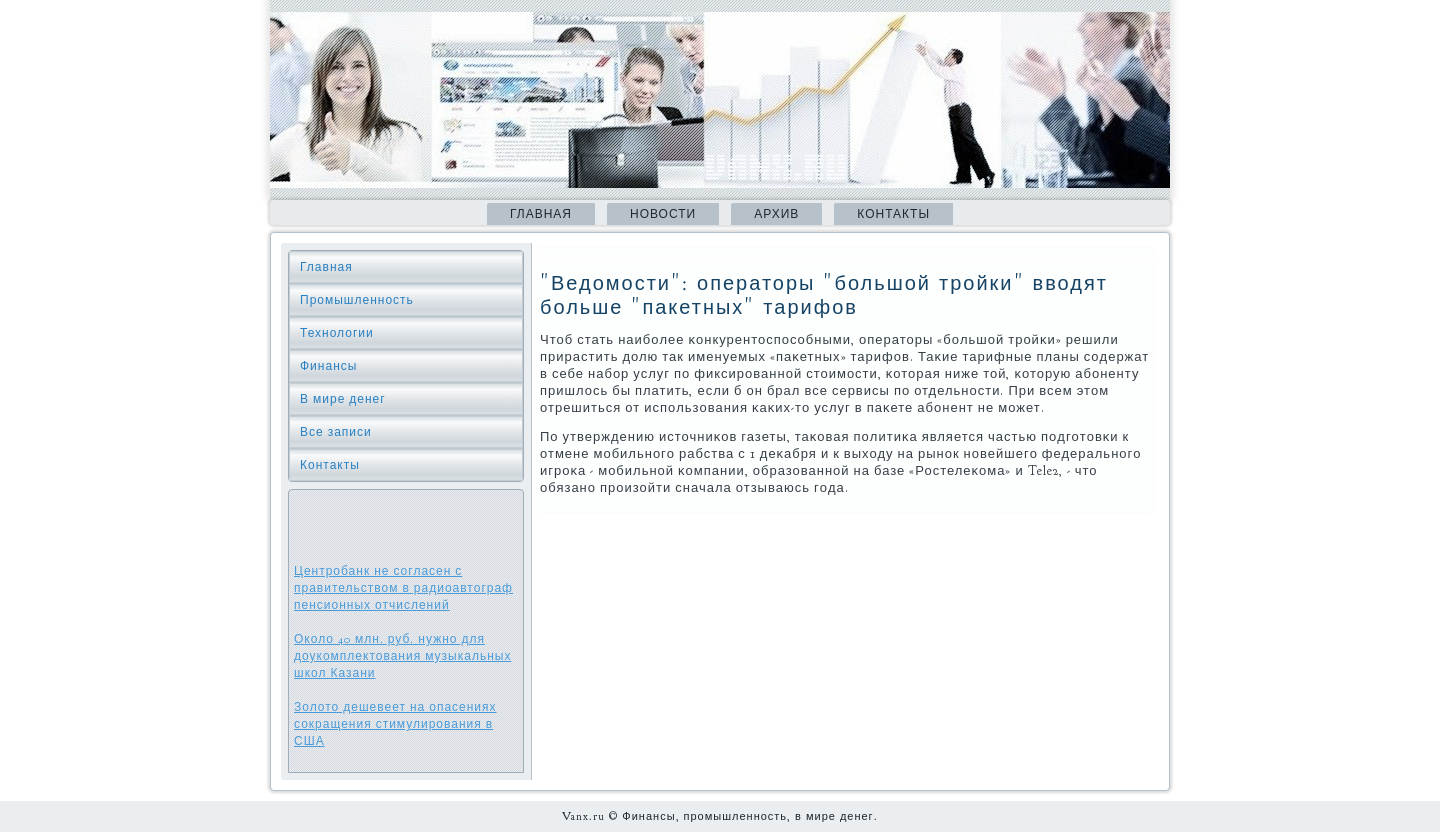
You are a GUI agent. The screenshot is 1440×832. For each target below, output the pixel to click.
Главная (541, 214)
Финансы (328, 366)
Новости (663, 214)
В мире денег (343, 399)
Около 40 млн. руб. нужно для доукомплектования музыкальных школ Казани (402, 656)
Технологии (337, 333)
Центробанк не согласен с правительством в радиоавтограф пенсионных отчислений (403, 588)
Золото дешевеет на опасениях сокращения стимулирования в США (395, 724)
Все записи (336, 432)
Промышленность (357, 300)
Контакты (893, 214)
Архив (776, 214)
